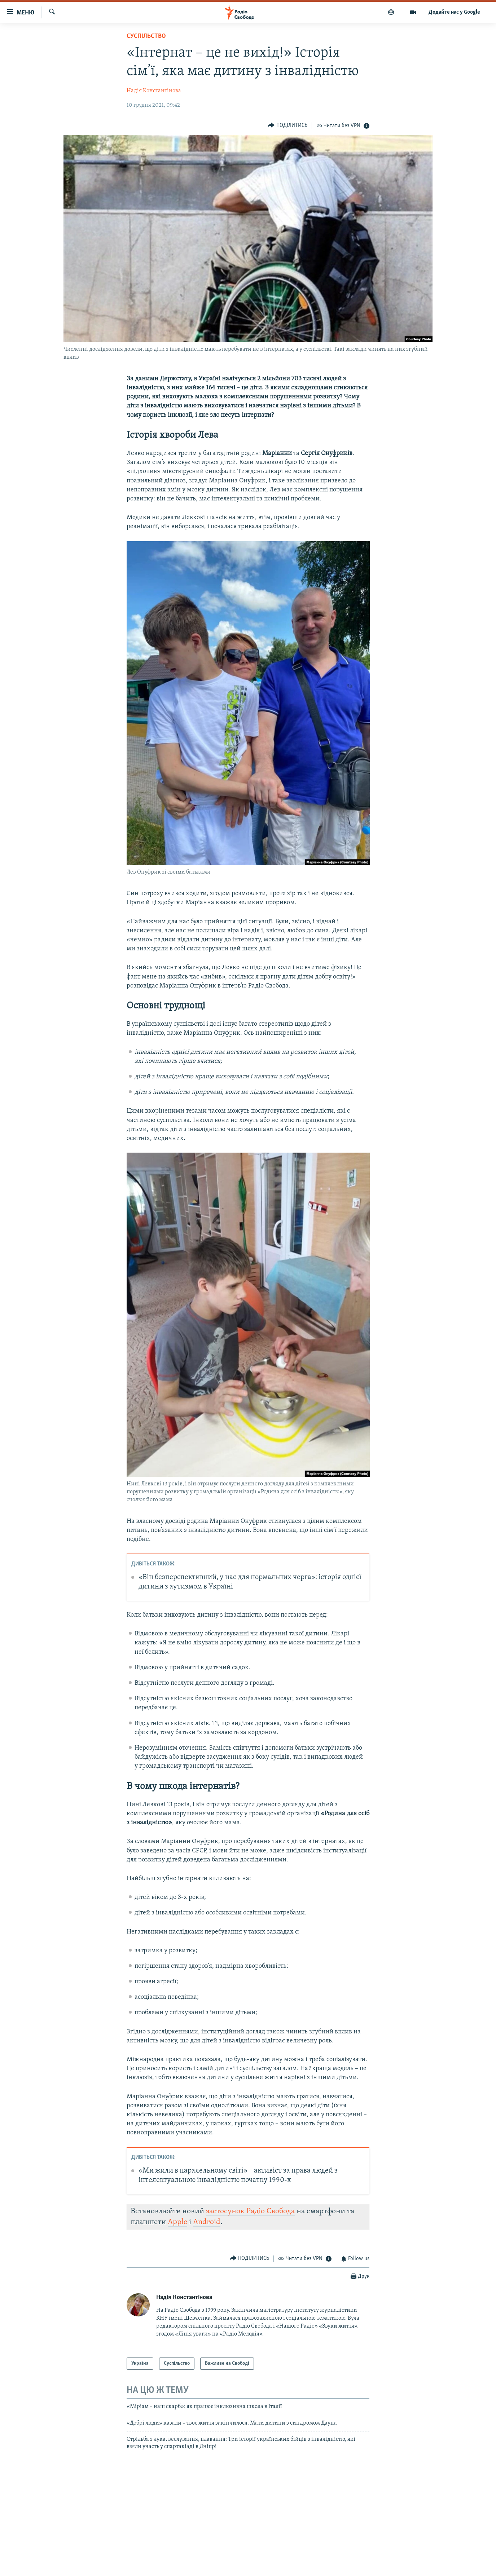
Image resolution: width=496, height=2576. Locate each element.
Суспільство (146, 36)
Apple (177, 2222)
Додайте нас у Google (454, 12)
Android (206, 2222)
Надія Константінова (154, 91)
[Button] (287, 125)
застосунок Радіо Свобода (250, 2211)
